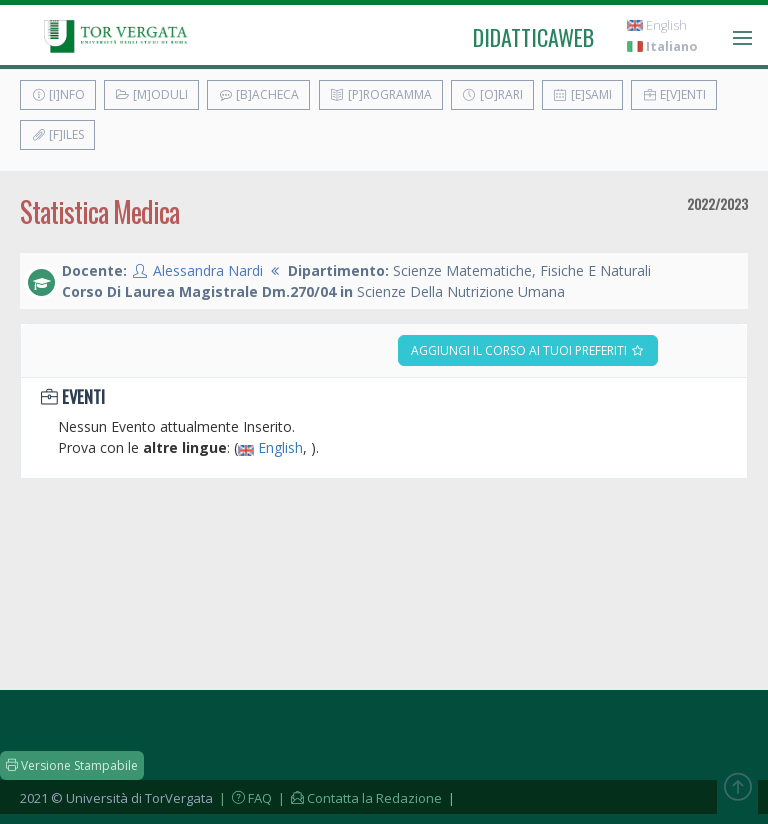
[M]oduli (151, 94)
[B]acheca (258, 94)
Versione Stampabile (72, 765)
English (657, 25)
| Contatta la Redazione (358, 798)
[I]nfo (58, 94)
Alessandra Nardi (208, 270)
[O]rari (492, 94)
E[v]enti (674, 94)
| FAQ (244, 798)
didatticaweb (533, 37)
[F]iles (57, 134)
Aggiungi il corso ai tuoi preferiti (528, 350)
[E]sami (582, 94)
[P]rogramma (381, 94)
